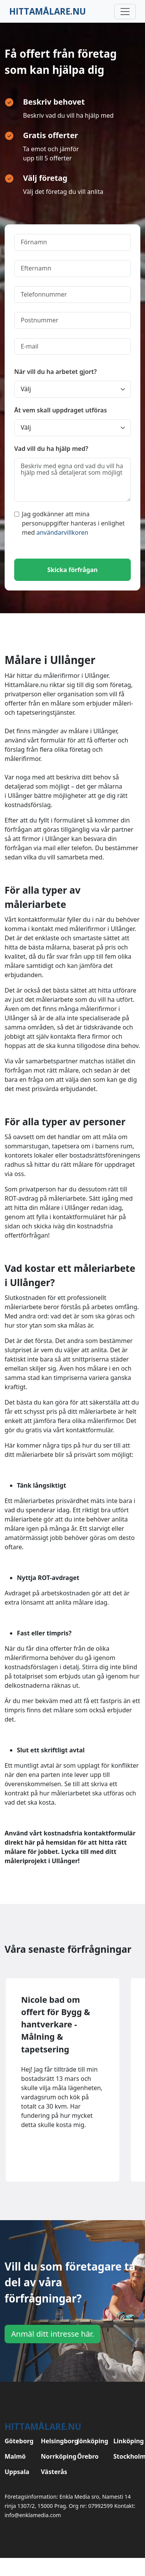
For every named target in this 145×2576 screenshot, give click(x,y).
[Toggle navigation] (125, 11)
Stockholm (127, 2456)
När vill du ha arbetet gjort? (55, 371)
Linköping (127, 2441)
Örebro (88, 2456)
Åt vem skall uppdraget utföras (60, 410)
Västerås (54, 2472)
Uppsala (17, 2472)
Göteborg (18, 2441)
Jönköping (90, 2441)
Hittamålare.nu (47, 11)
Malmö (15, 2456)
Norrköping (54, 2456)
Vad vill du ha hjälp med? (51, 448)
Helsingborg (54, 2441)
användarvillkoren (62, 532)
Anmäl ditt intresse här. (52, 2334)
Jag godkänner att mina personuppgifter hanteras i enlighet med (69, 523)
